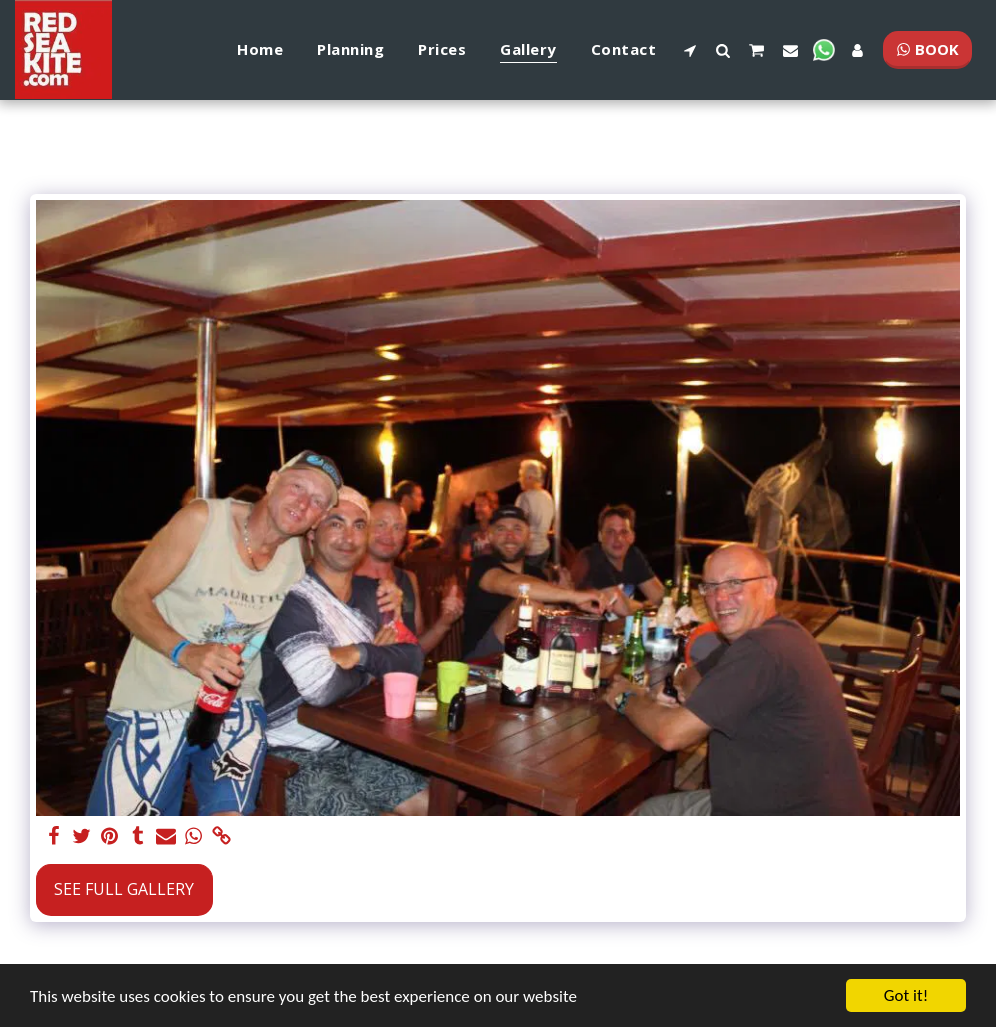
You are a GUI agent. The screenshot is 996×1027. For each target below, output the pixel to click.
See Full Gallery (124, 889)
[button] (689, 50)
